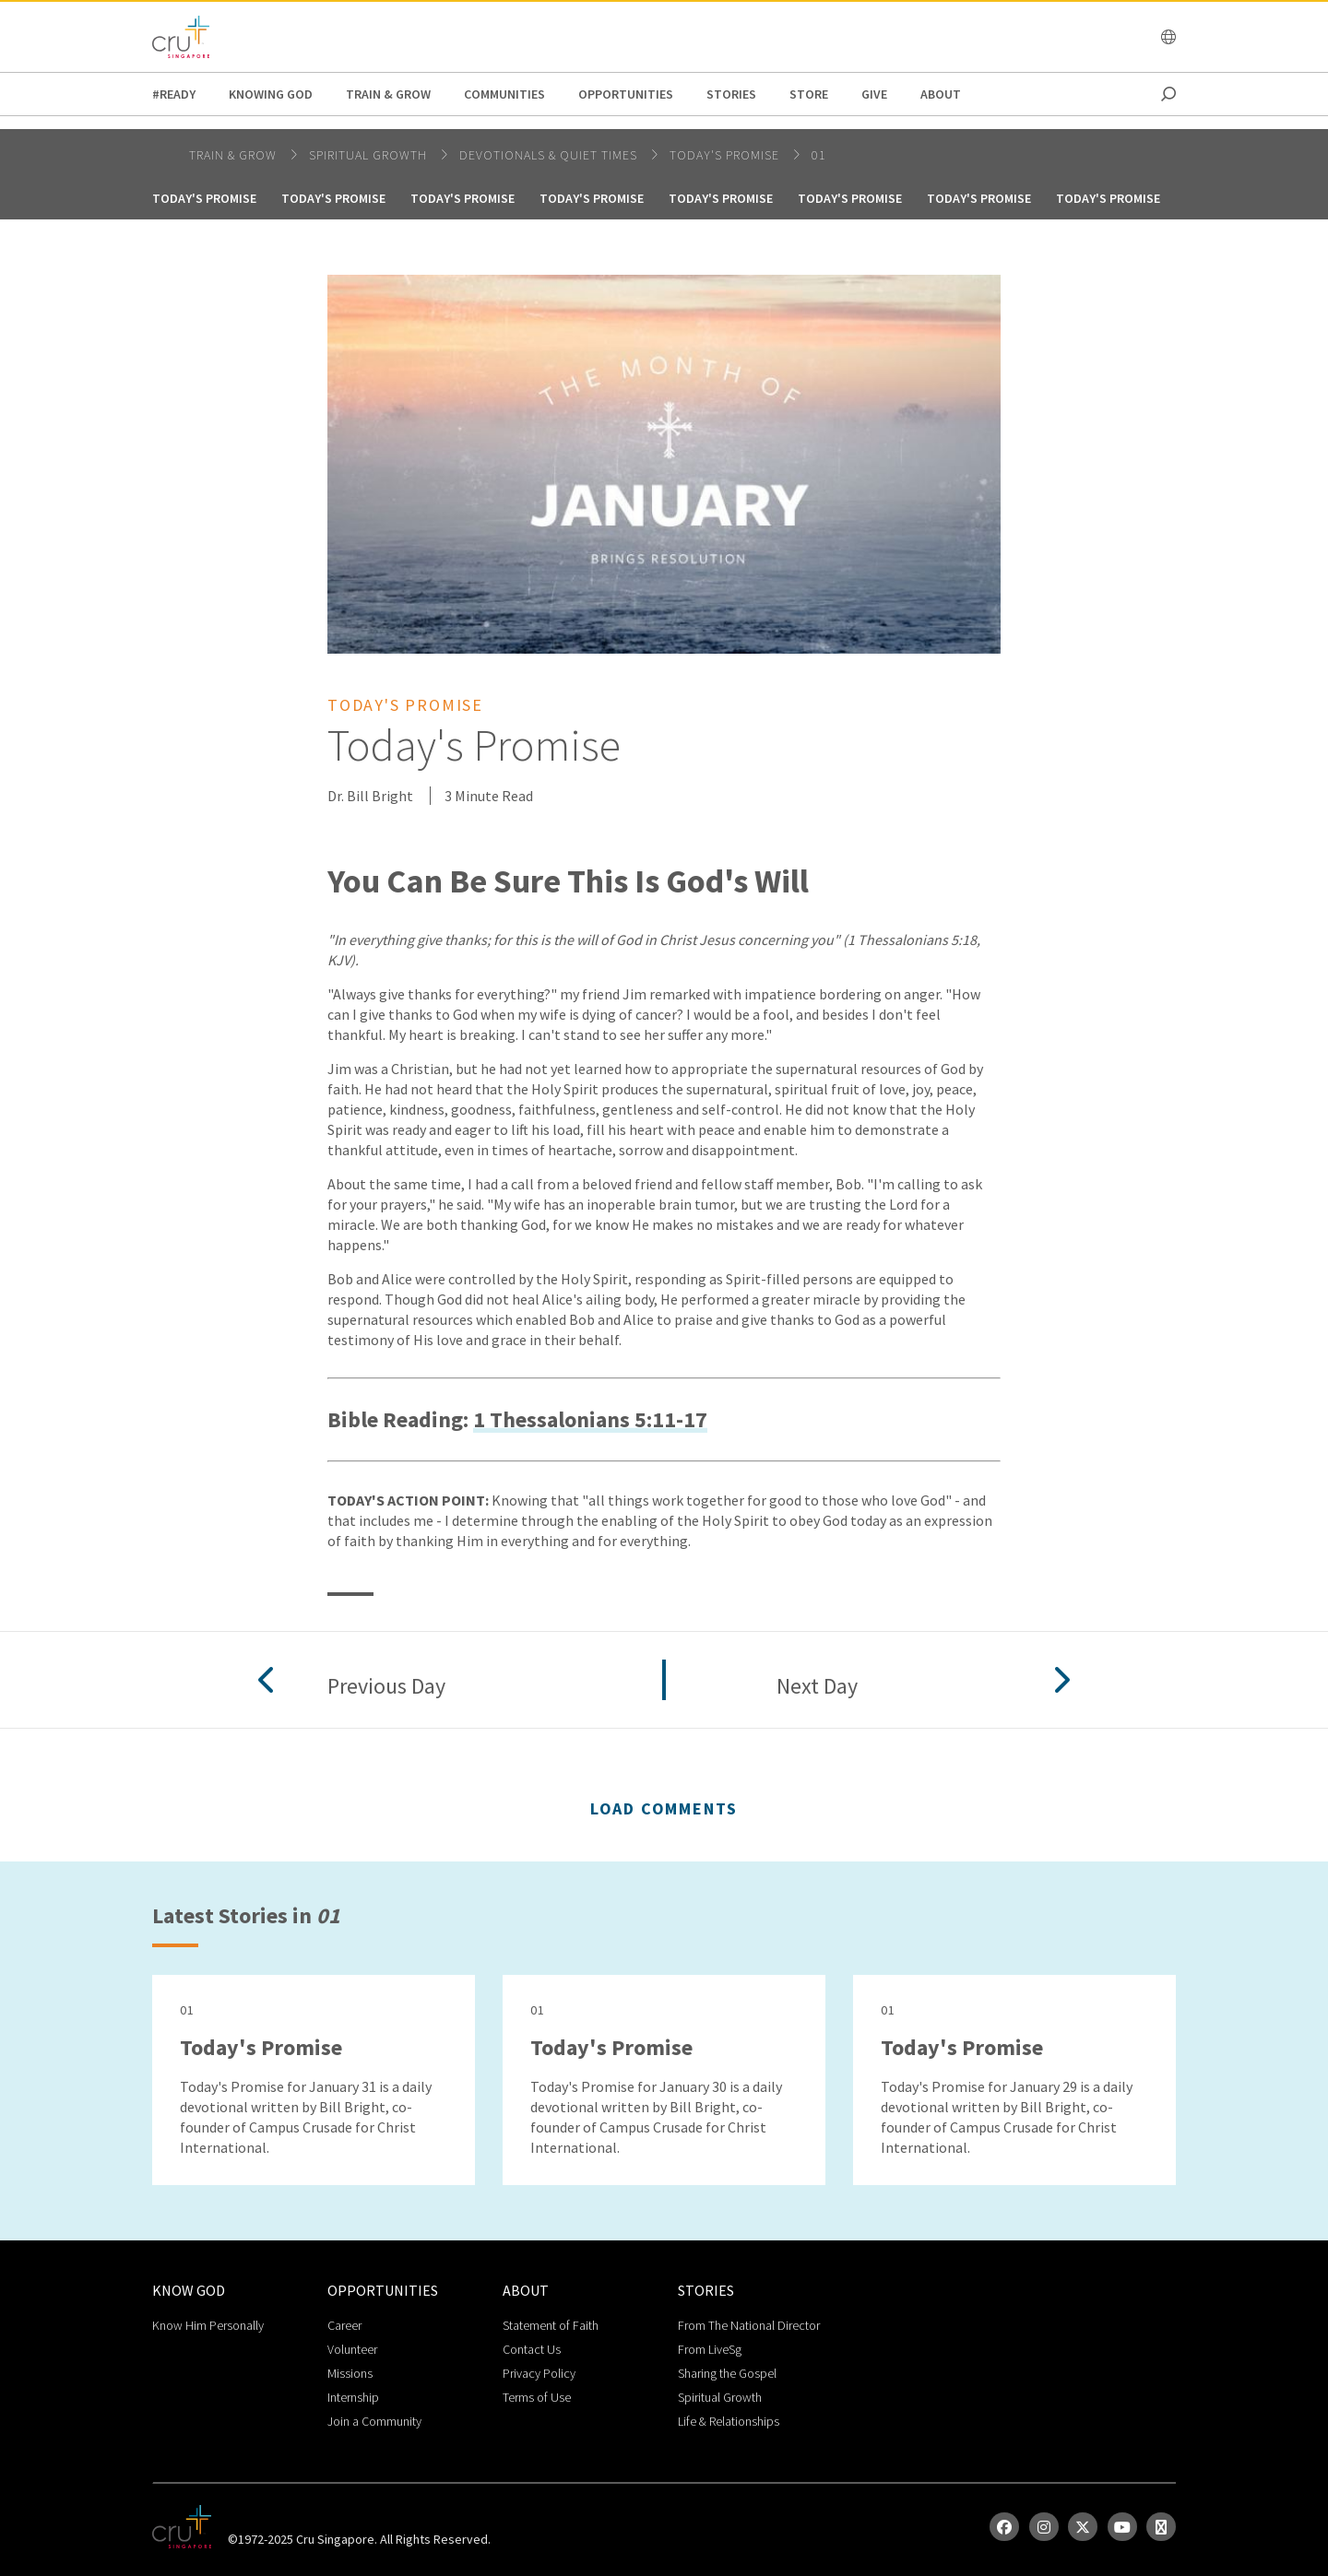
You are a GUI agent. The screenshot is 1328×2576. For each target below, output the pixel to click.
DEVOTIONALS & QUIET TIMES (550, 155)
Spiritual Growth (720, 2397)
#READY (174, 94)
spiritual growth (370, 155)
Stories (731, 94)
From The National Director (749, 2325)
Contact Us (532, 2349)
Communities (504, 94)
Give (874, 94)
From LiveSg (709, 2349)
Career (344, 2325)
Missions (350, 2373)
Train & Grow (388, 94)
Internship (353, 2397)
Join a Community (374, 2421)
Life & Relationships (728, 2421)
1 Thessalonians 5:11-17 (590, 1420)
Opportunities (625, 94)
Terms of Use (537, 2397)
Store (808, 94)
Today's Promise (726, 155)
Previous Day (386, 1686)
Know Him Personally (208, 2325)
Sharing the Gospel (727, 2373)
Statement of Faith (551, 2325)
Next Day (817, 1686)
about (940, 94)
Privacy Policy (539, 2373)
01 (819, 155)
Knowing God (271, 94)
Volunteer (352, 2349)
